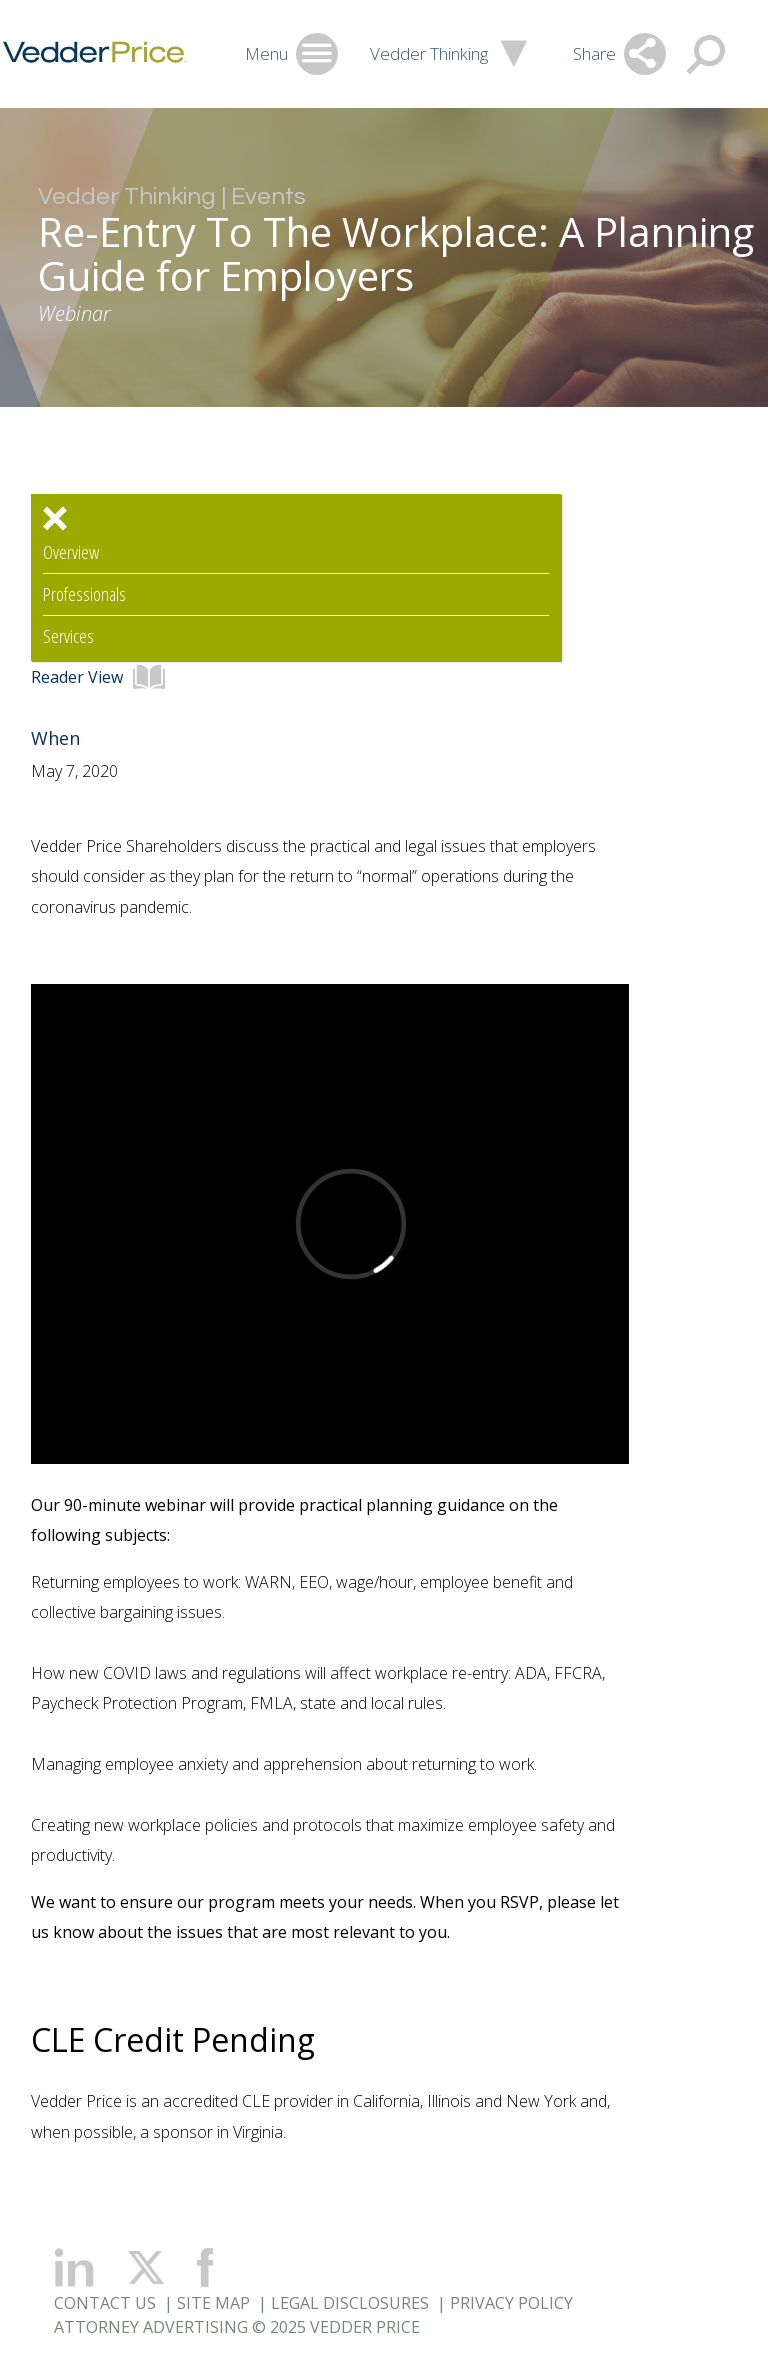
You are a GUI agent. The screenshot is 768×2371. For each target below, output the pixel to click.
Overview (71, 552)
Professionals (84, 594)
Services (68, 636)
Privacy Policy (511, 2303)
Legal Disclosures (350, 2303)
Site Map (213, 2303)
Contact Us (105, 2303)
